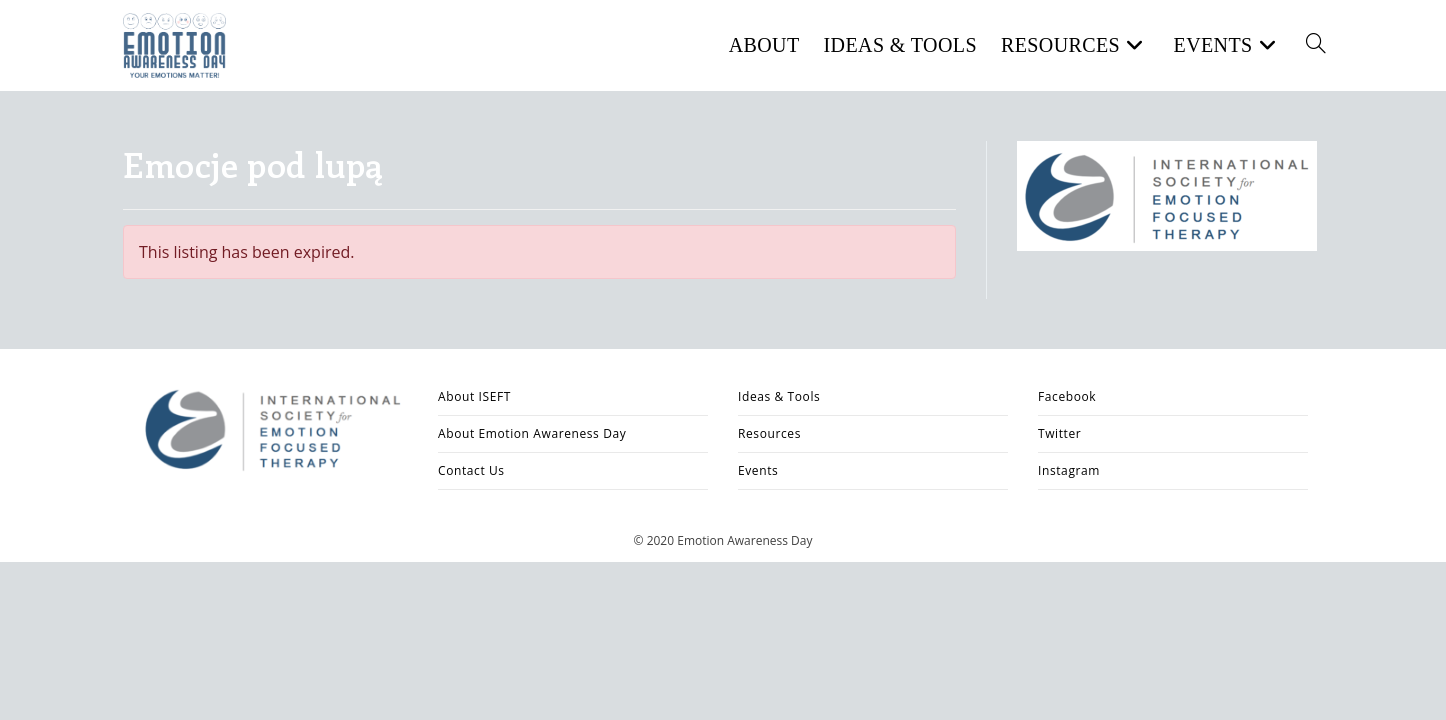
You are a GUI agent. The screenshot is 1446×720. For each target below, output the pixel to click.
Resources (769, 433)
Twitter (1059, 433)
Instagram (1069, 470)
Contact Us (471, 470)
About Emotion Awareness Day (532, 433)
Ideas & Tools (779, 396)
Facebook (1067, 396)
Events (758, 470)
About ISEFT (474, 396)
